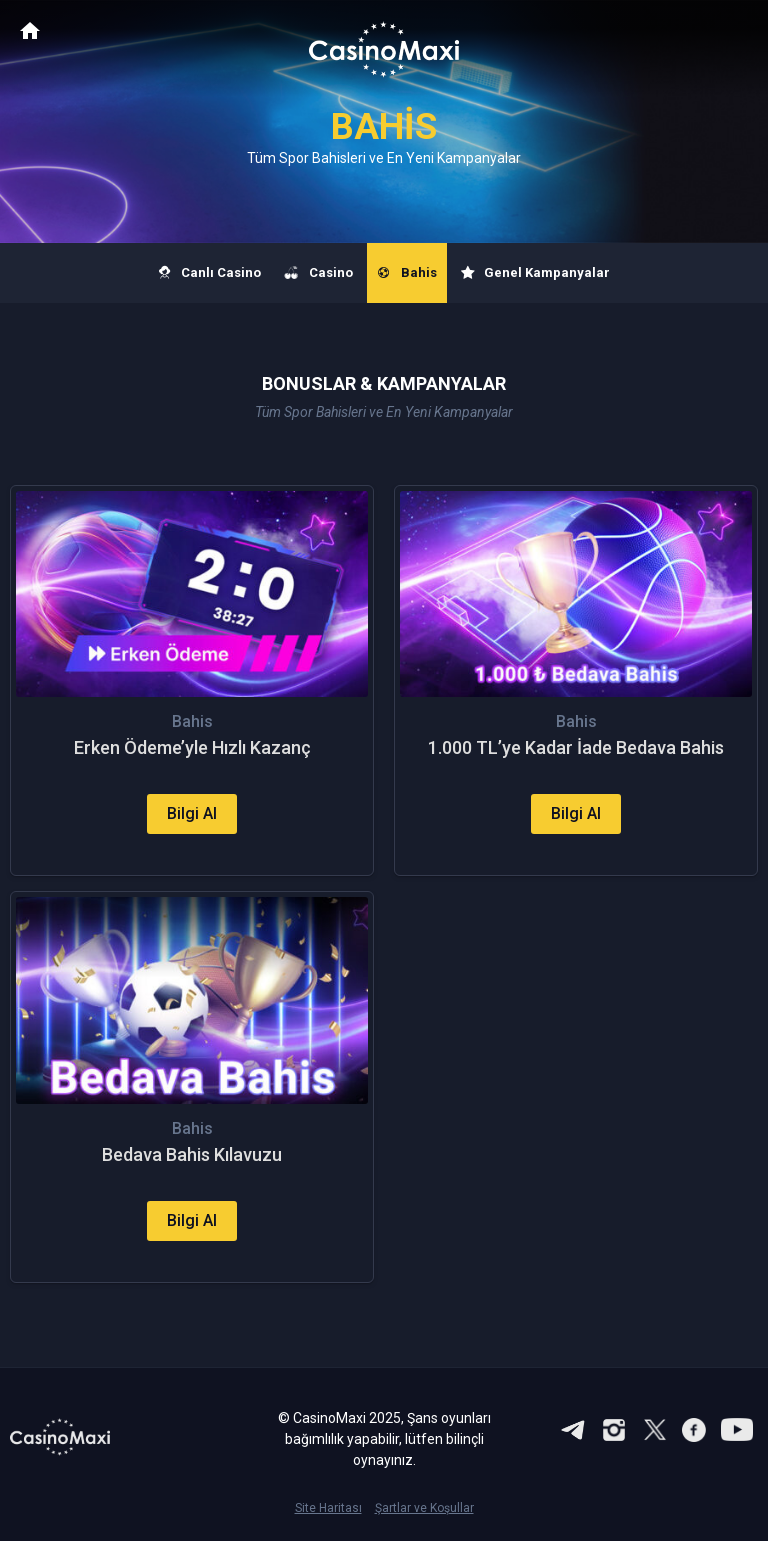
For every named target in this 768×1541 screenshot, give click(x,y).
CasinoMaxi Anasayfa (30, 30)
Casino (319, 273)
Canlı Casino (210, 273)
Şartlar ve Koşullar (424, 1508)
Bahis (407, 273)
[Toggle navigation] (734, 32)
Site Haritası (328, 1508)
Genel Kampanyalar (536, 273)
